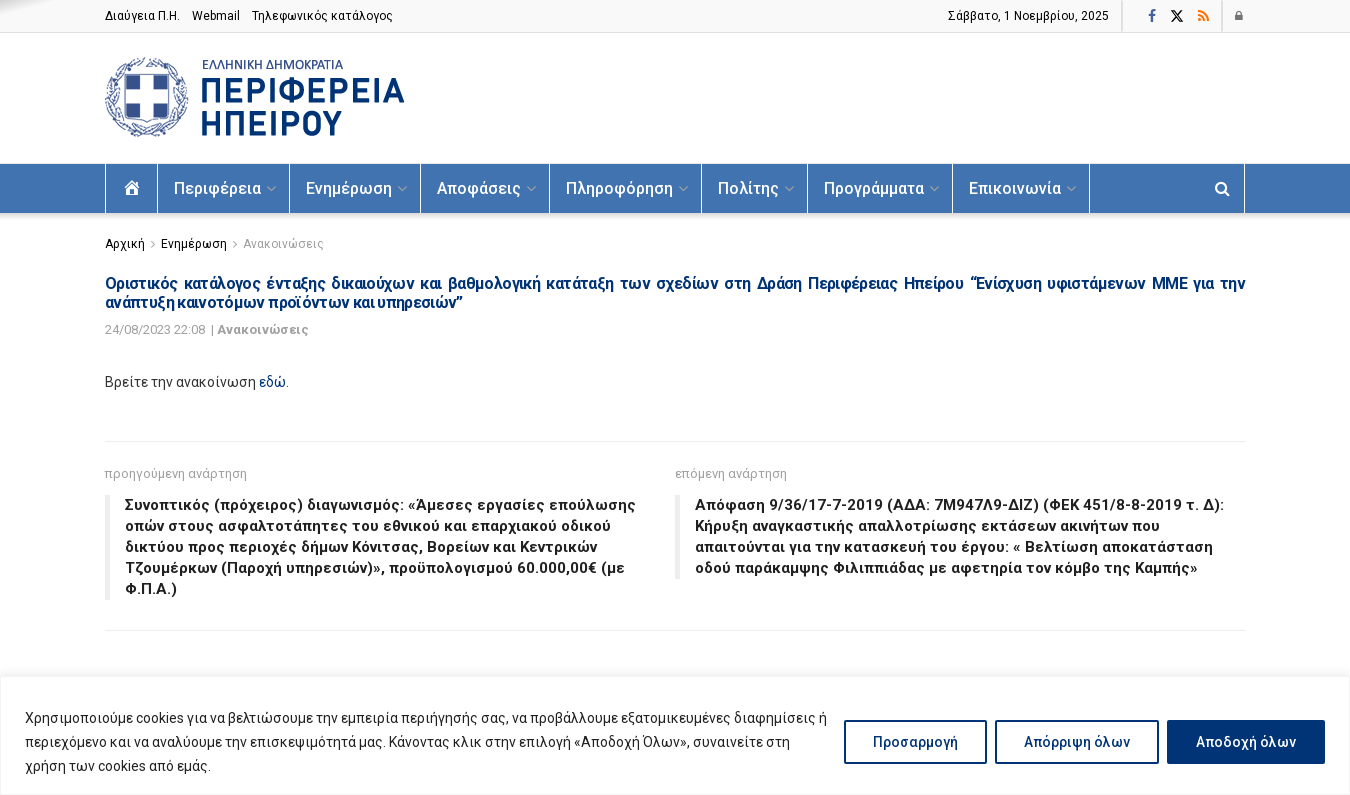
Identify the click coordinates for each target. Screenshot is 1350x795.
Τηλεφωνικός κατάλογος (322, 16)
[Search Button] (1222, 188)
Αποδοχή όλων (1246, 742)
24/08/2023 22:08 (155, 329)
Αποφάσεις (479, 188)
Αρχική (125, 244)
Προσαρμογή (915, 742)
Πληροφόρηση (619, 188)
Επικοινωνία (1015, 188)
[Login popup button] (1240, 16)
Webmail (216, 16)
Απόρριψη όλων (1077, 742)
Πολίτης (748, 188)
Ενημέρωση (349, 188)
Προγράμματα (874, 188)
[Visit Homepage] (255, 98)
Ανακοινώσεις (283, 244)
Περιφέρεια (217, 188)
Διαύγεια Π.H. (142, 16)
